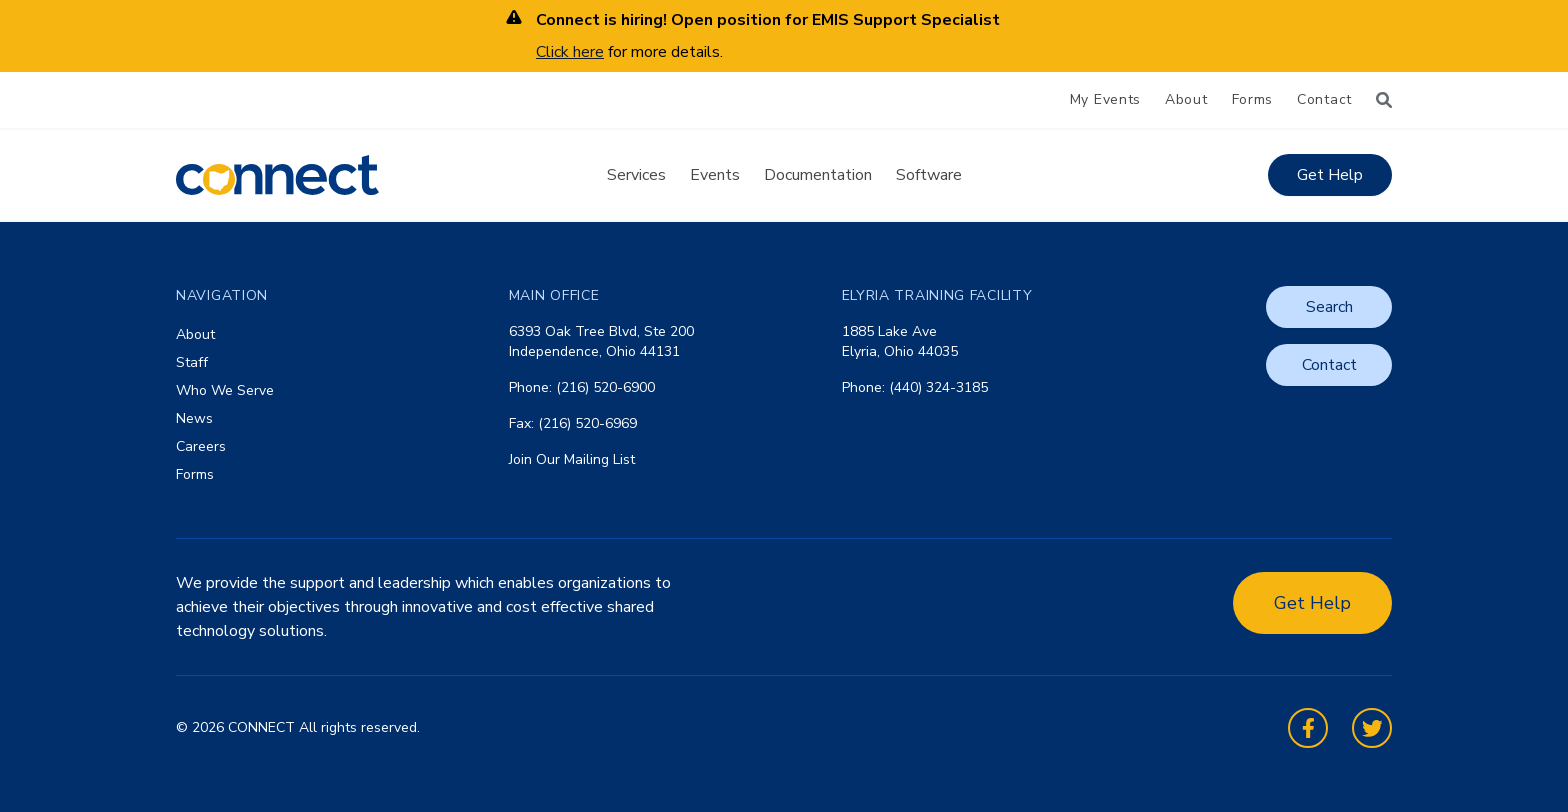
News (194, 418)
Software (929, 175)
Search (1329, 307)
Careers (201, 446)
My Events (1105, 99)
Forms (1253, 99)
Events (715, 175)
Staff (192, 362)
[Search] (1384, 100)
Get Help (1330, 175)
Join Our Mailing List (572, 459)
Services (636, 175)
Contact (1324, 99)
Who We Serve (225, 390)
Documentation (818, 175)
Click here (570, 52)
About (1186, 99)
